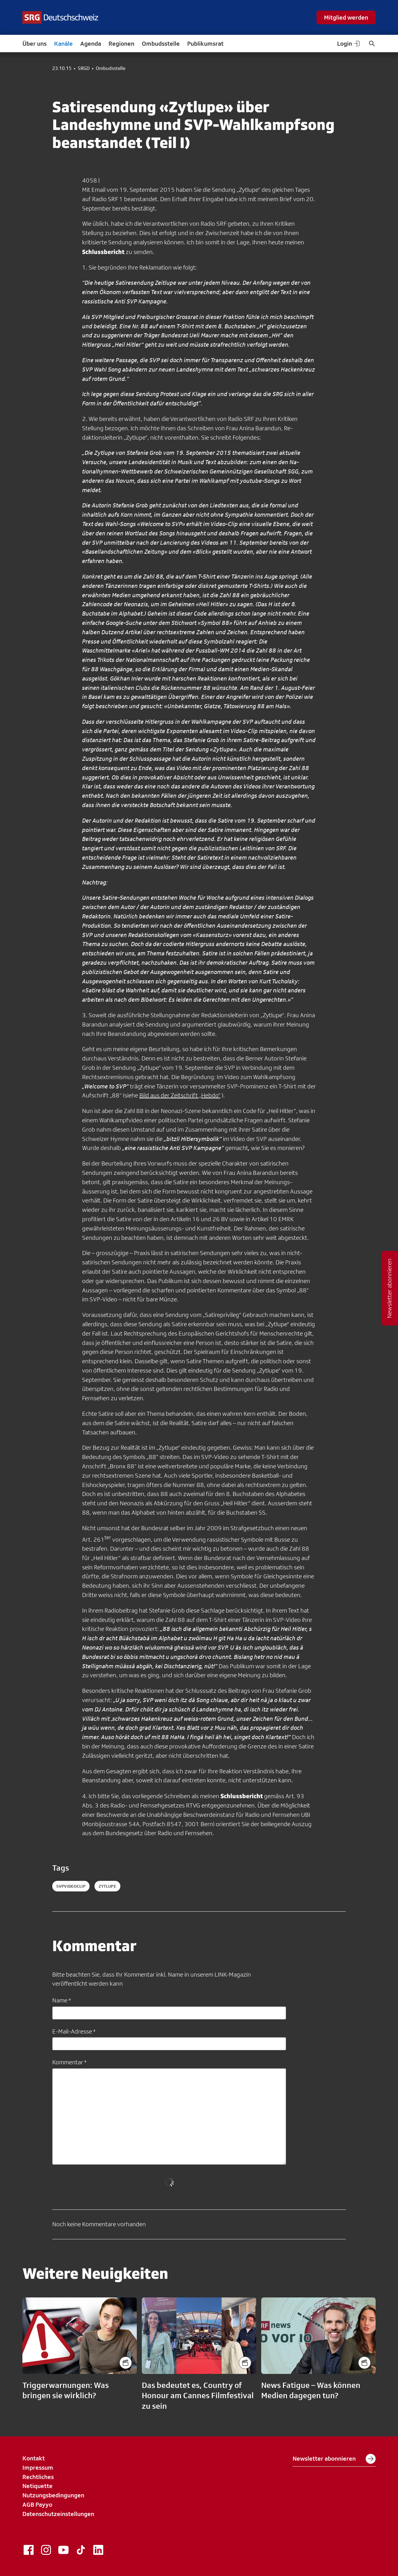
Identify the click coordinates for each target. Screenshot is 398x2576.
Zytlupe (107, 1886)
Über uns (34, 43)
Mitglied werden (346, 17)
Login (349, 43)
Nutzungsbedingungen (53, 2495)
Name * (61, 2000)
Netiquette (37, 2485)
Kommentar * (69, 2062)
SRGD (84, 68)
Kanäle (63, 43)
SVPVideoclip (71, 1886)
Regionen (121, 43)
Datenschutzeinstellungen (58, 2513)
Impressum (37, 2467)
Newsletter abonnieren (334, 2459)
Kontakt (33, 2458)
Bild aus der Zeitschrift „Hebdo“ (179, 1095)
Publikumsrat (205, 43)
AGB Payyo (37, 2504)
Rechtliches (38, 2476)
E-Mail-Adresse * (73, 2031)
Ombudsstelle (161, 43)
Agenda (90, 43)
